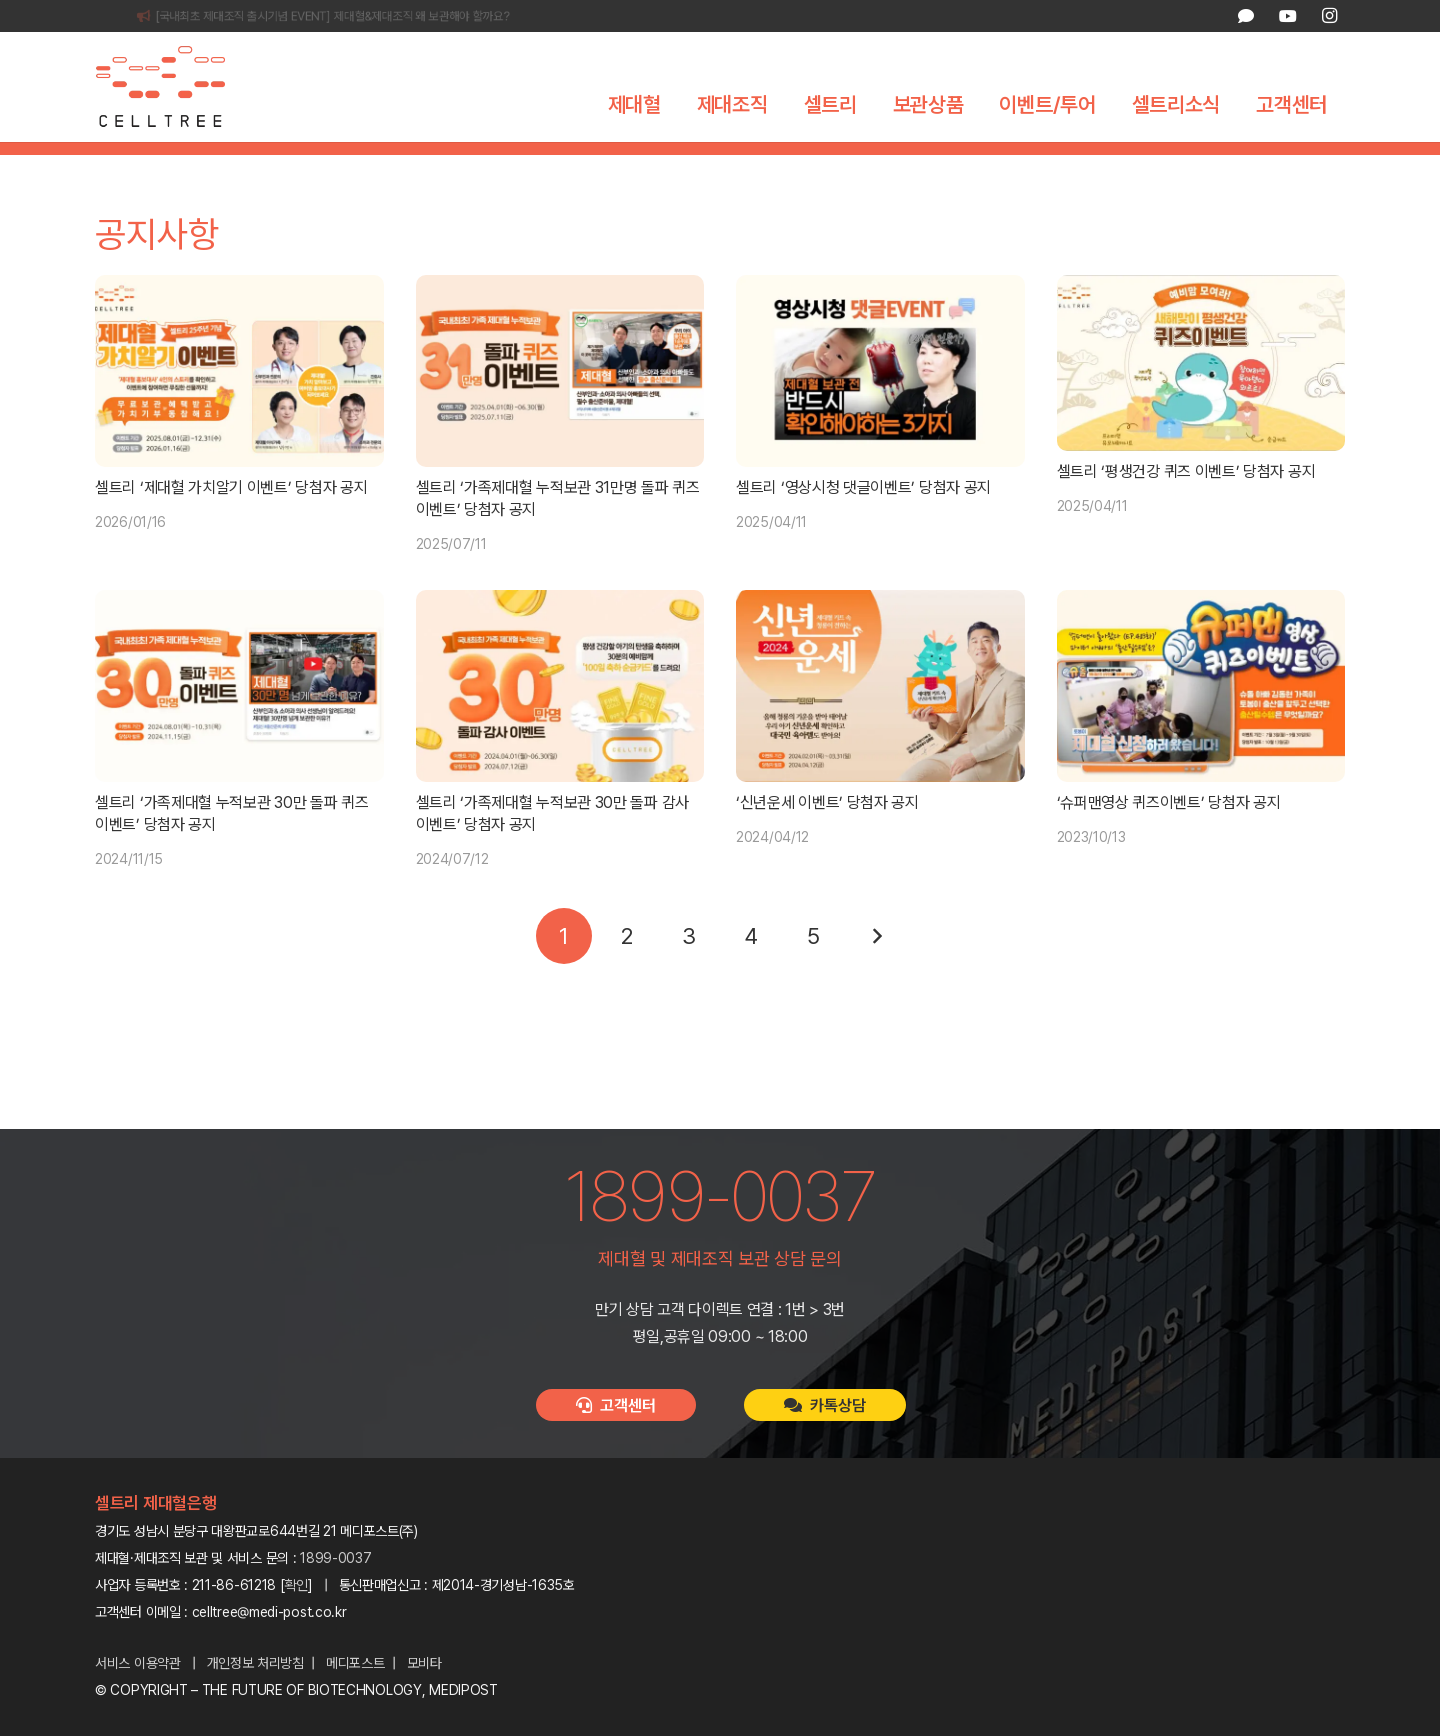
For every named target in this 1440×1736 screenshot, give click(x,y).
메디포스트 (355, 1663)
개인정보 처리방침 (255, 1663)
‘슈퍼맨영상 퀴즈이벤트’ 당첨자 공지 (1169, 836)
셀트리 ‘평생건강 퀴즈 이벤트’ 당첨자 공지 (1186, 505)
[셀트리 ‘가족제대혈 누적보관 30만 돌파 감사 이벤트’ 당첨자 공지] (560, 720)
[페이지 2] (626, 970)
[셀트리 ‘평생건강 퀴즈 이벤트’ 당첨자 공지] (1201, 397)
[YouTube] (1287, 16)
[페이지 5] (814, 970)
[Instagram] (1329, 16)
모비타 (424, 1663)
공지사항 (677, 165)
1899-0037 (335, 1558)
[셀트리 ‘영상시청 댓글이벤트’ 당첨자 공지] (880, 405)
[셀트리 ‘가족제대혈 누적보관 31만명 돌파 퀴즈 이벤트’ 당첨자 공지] (560, 405)
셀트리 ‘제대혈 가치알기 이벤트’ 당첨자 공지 (231, 521)
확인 (296, 1585)
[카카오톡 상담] (1246, 16)
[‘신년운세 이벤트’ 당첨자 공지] (880, 720)
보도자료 (762, 165)
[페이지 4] (751, 970)
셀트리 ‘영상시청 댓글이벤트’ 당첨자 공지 (863, 521)
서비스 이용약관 (138, 1663)
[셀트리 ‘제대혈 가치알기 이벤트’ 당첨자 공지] (239, 405)
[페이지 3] (689, 970)
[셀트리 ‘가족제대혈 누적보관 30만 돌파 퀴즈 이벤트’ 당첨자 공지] (239, 720)
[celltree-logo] (174, 87)
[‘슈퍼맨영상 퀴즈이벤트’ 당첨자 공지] (1201, 720)
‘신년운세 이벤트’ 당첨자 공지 (827, 836)
